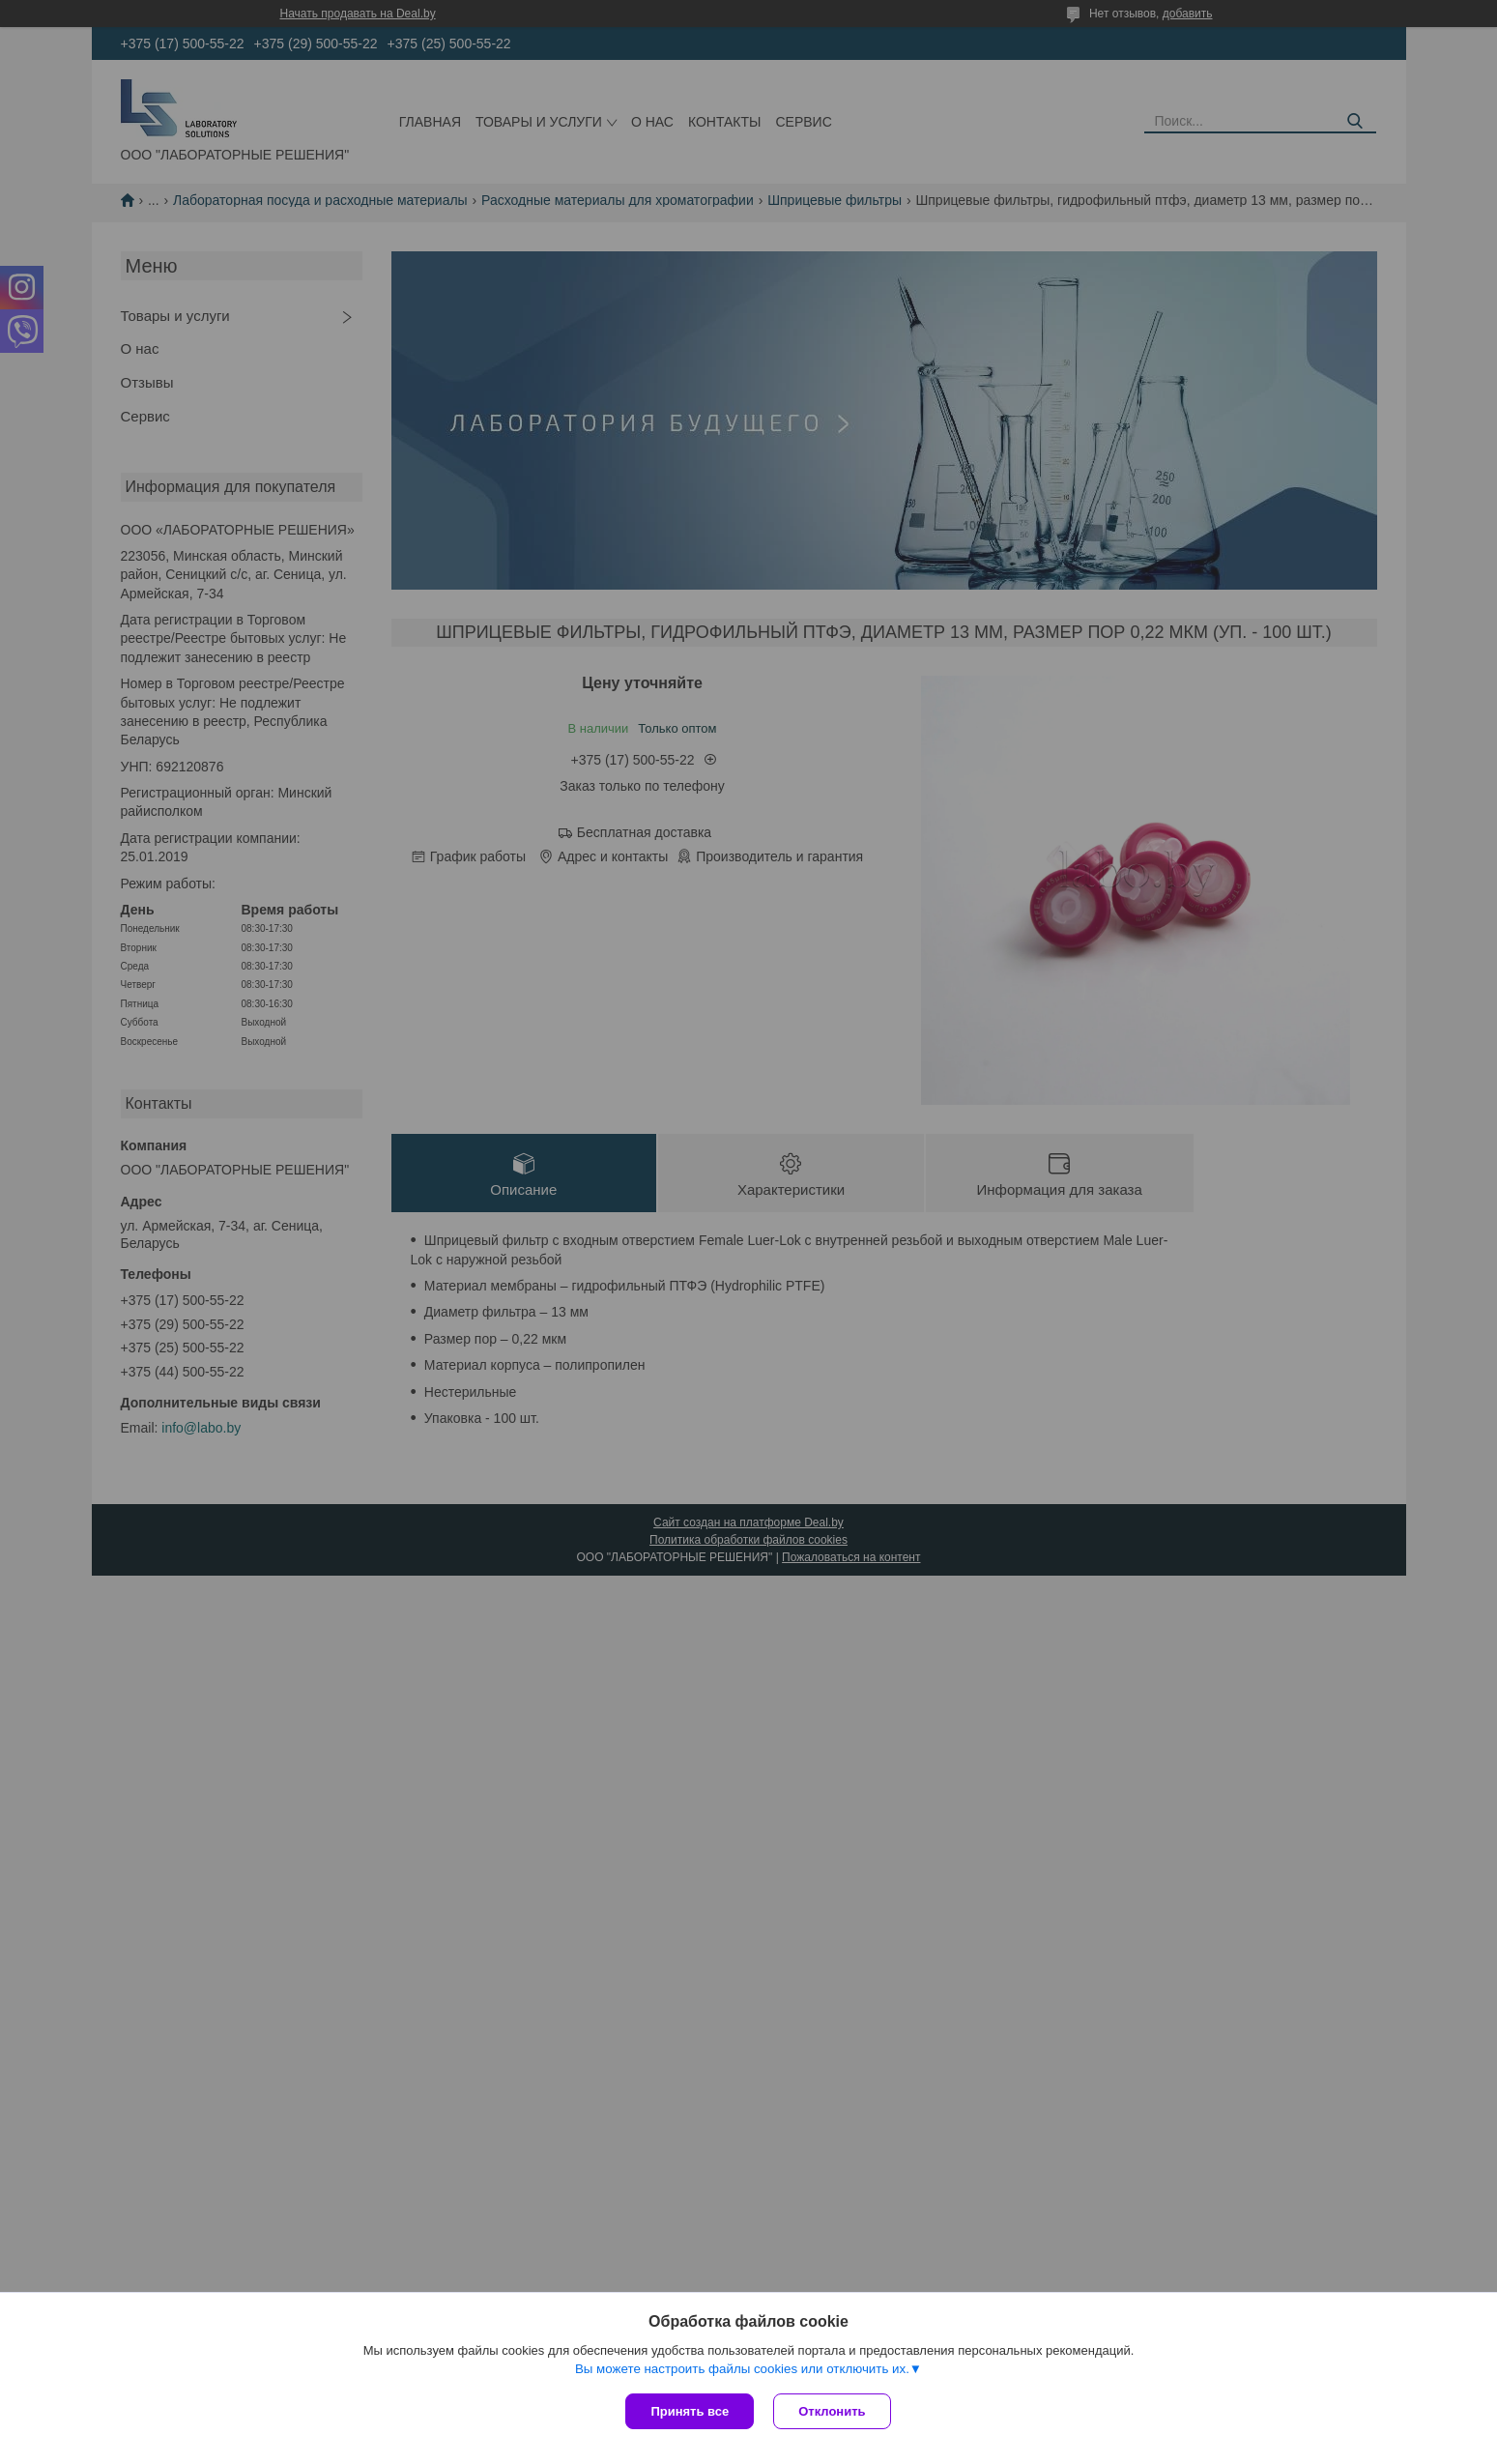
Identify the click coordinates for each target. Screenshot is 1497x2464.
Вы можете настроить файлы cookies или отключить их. (742, 2369)
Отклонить (831, 2411)
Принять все (689, 2411)
